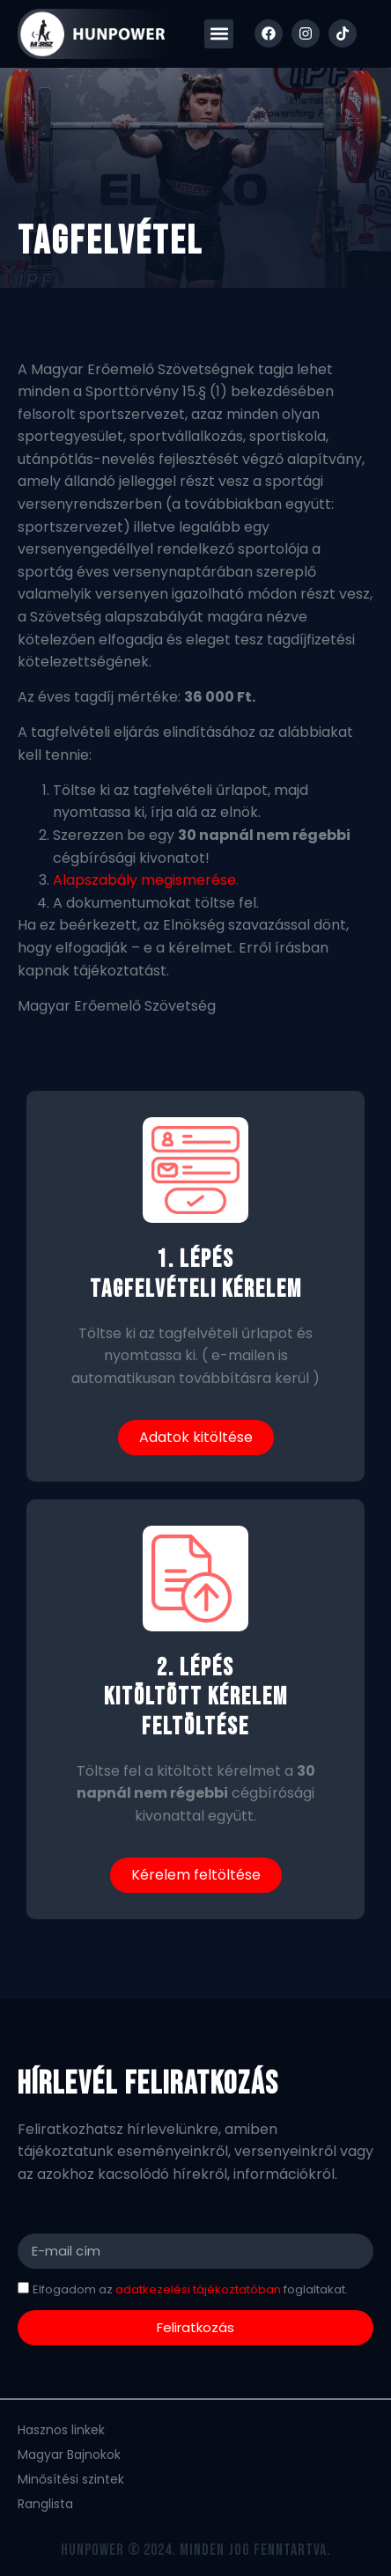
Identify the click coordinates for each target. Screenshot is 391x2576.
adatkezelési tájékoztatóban (197, 2289)
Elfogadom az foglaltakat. (190, 2289)
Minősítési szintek (71, 2479)
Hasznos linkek (61, 2430)
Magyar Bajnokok (69, 2454)
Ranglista (45, 2504)
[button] (218, 33)
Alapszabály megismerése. (146, 880)
